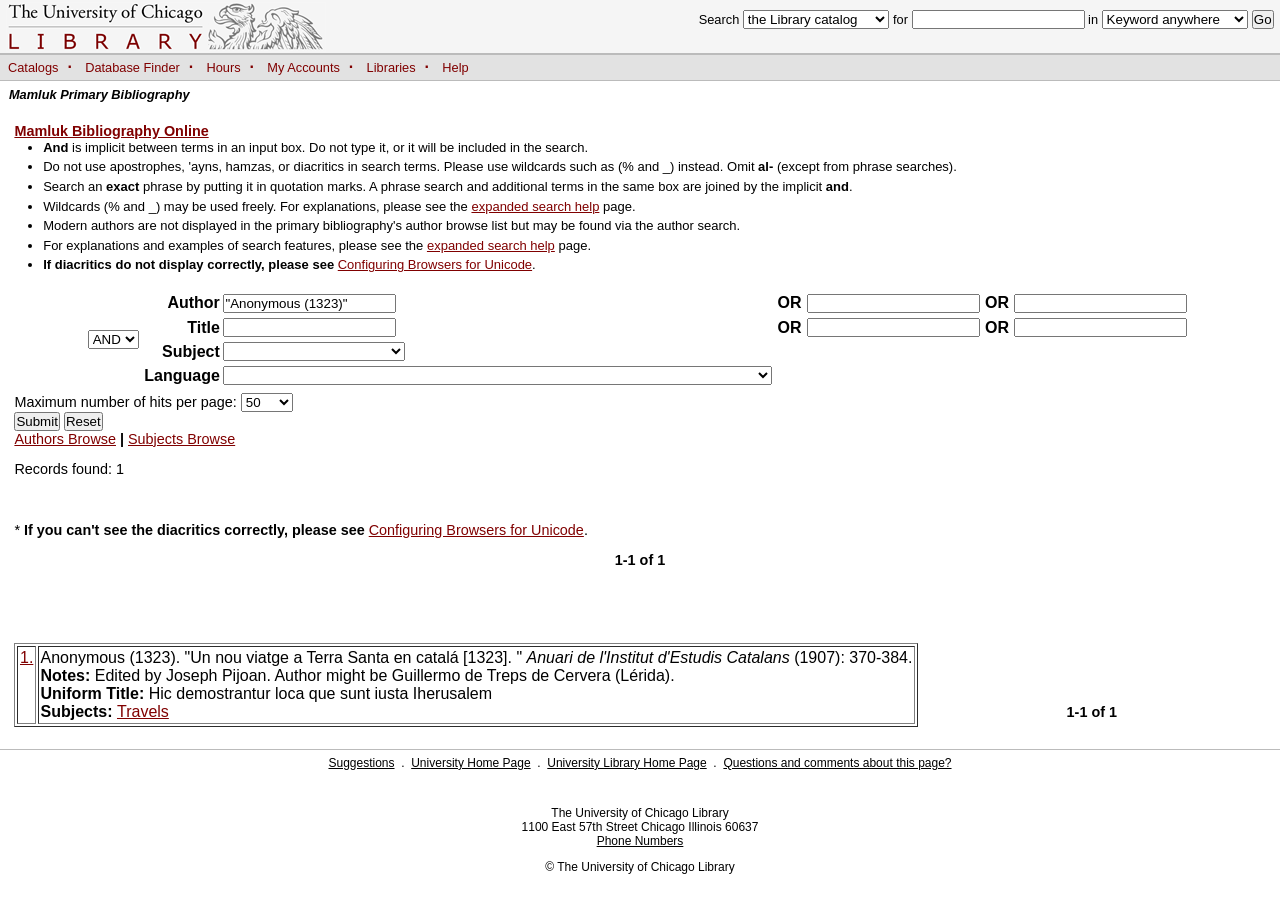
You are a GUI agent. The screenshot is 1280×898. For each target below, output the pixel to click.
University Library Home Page (626, 763)
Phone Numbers (640, 841)
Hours (224, 67)
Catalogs (33, 67)
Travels (143, 711)
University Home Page (470, 763)
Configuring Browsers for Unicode (435, 264)
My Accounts (303, 67)
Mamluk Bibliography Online (111, 131)
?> (314, 351)
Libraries (391, 67)
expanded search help (535, 206)
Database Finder (132, 67)
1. (26, 657)
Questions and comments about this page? (837, 763)
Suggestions (361, 763)
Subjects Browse (181, 439)
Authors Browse (65, 439)
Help (455, 67)
